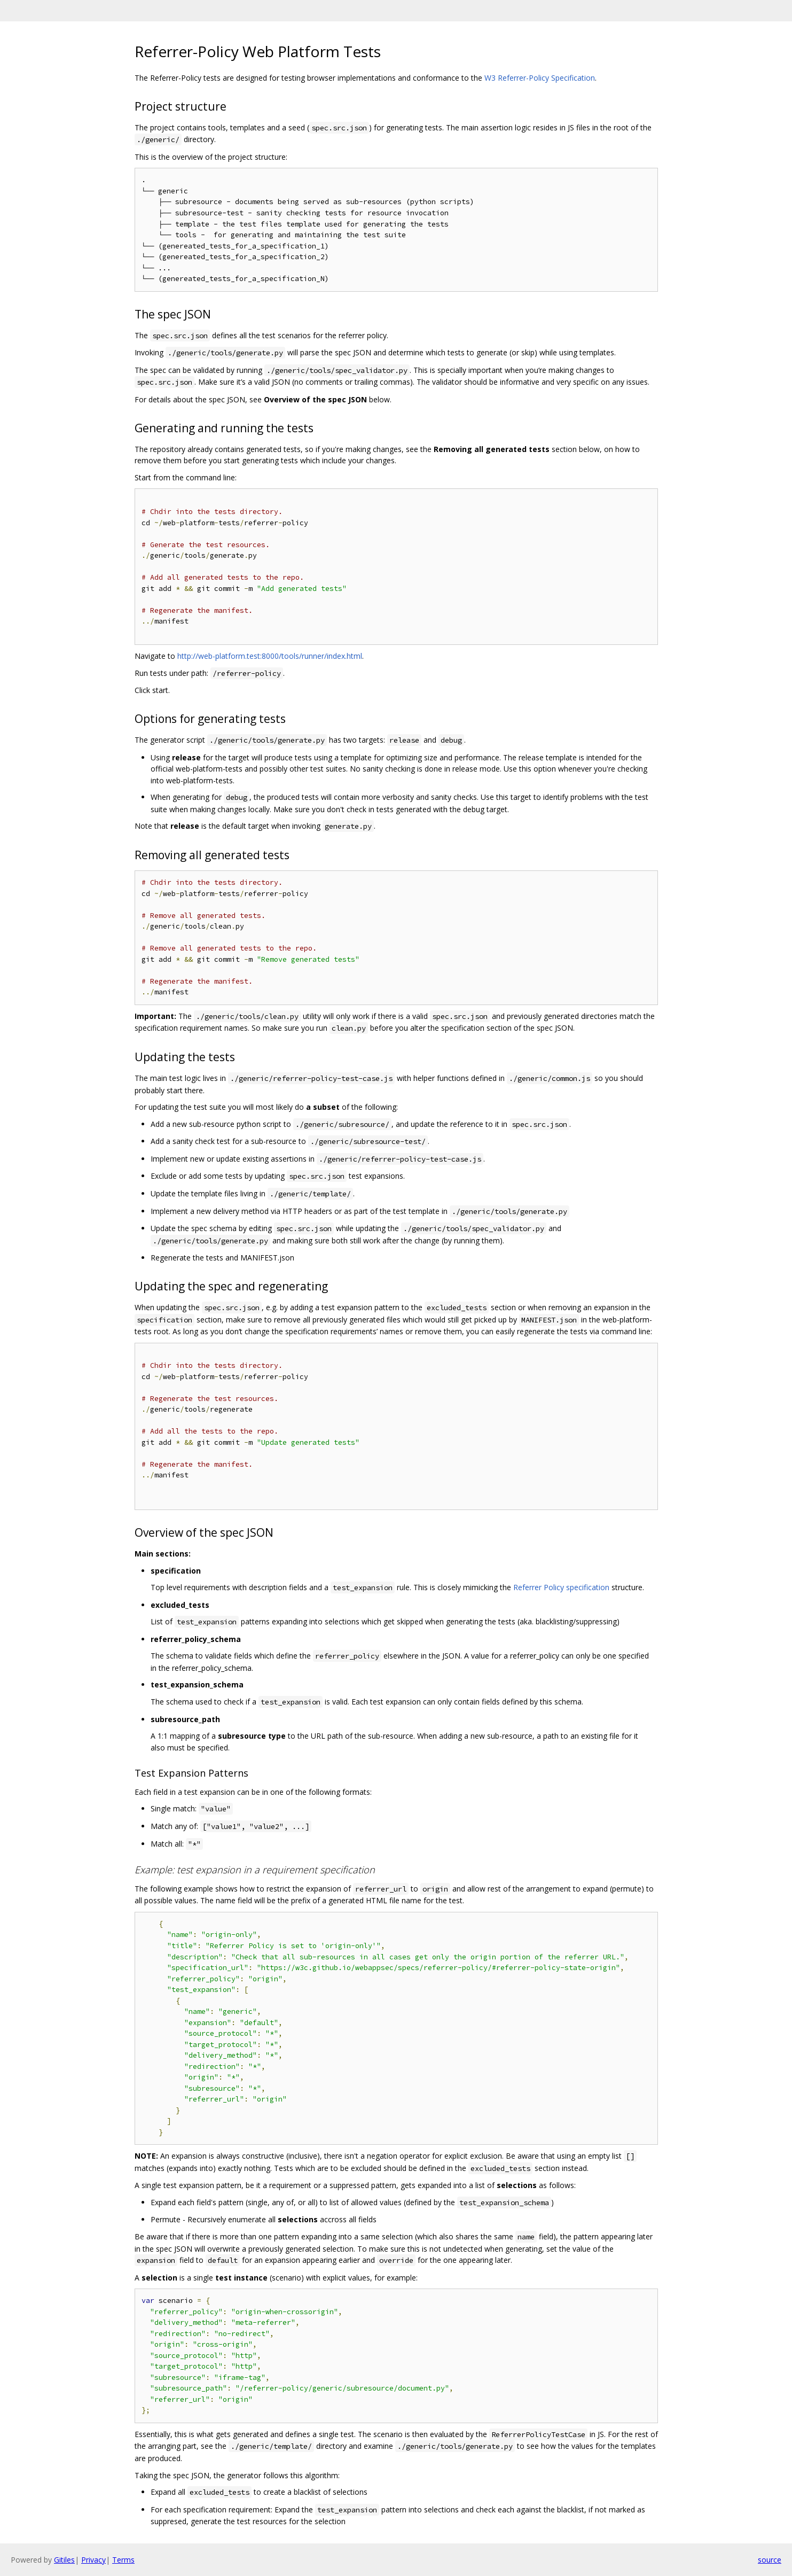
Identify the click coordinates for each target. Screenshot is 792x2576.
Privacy (93, 2560)
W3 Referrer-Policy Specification (539, 78)
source (769, 2560)
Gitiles (64, 2560)
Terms (123, 2560)
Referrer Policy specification (561, 1587)
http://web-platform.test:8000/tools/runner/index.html (269, 656)
